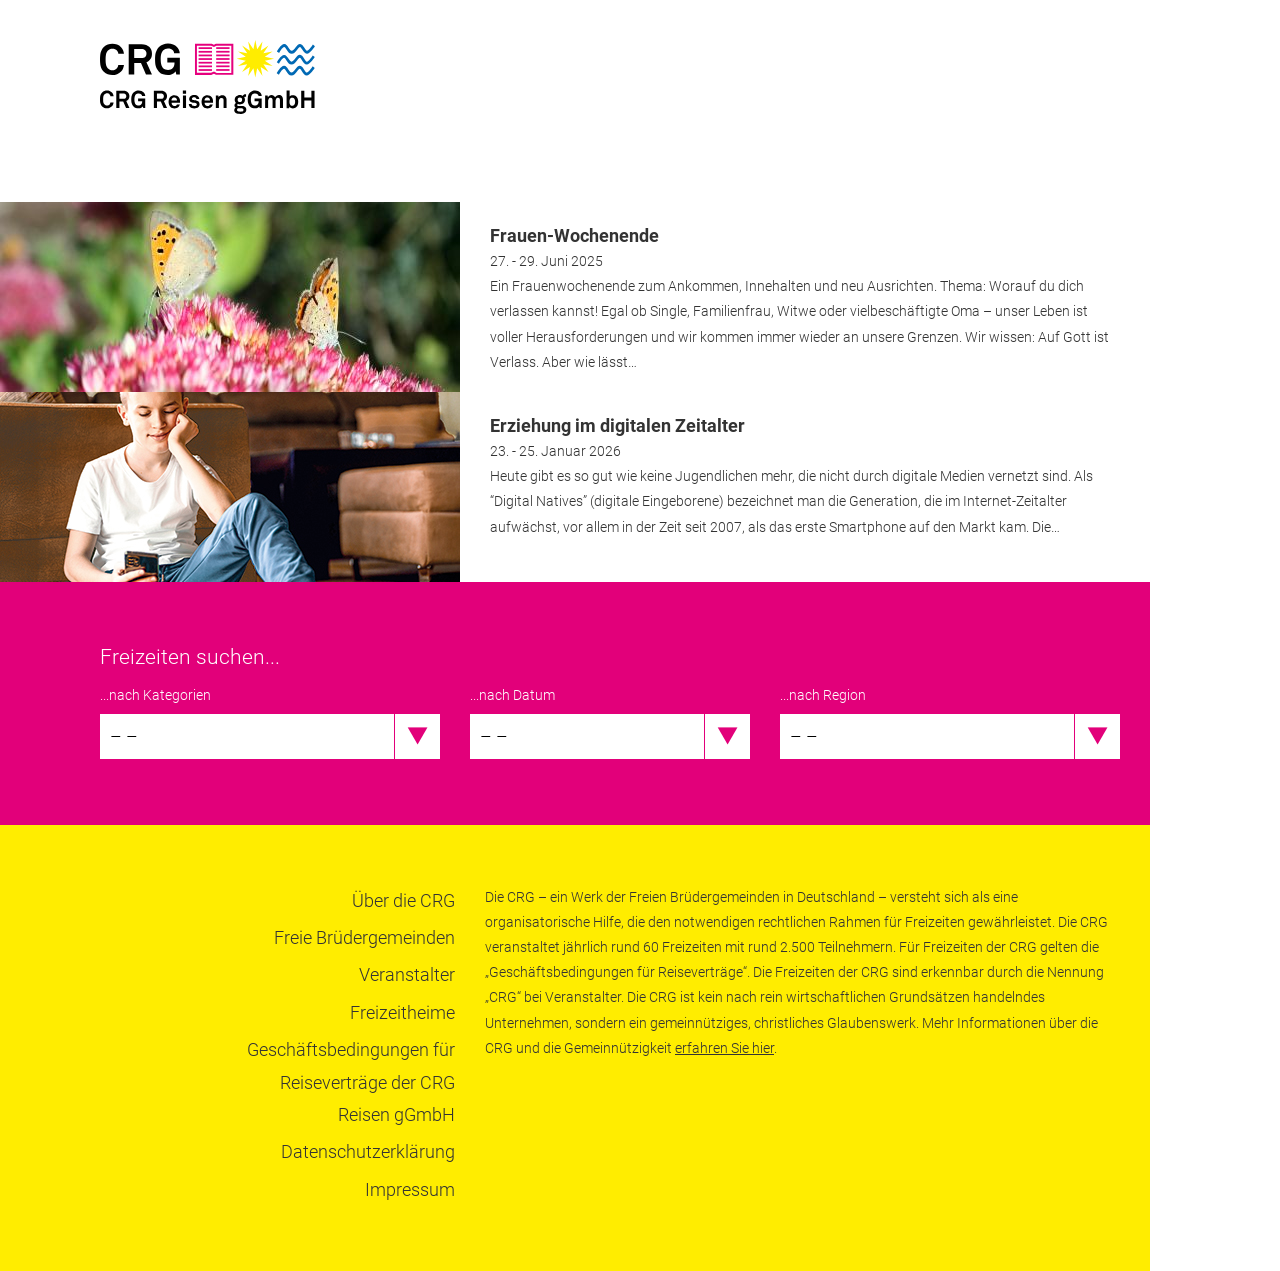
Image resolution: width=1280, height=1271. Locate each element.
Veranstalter (407, 974)
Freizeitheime (402, 1012)
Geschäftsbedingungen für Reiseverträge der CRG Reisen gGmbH (351, 1082)
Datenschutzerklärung (368, 1151)
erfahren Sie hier (724, 1048)
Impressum (410, 1189)
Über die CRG (403, 900)
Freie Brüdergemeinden (364, 937)
